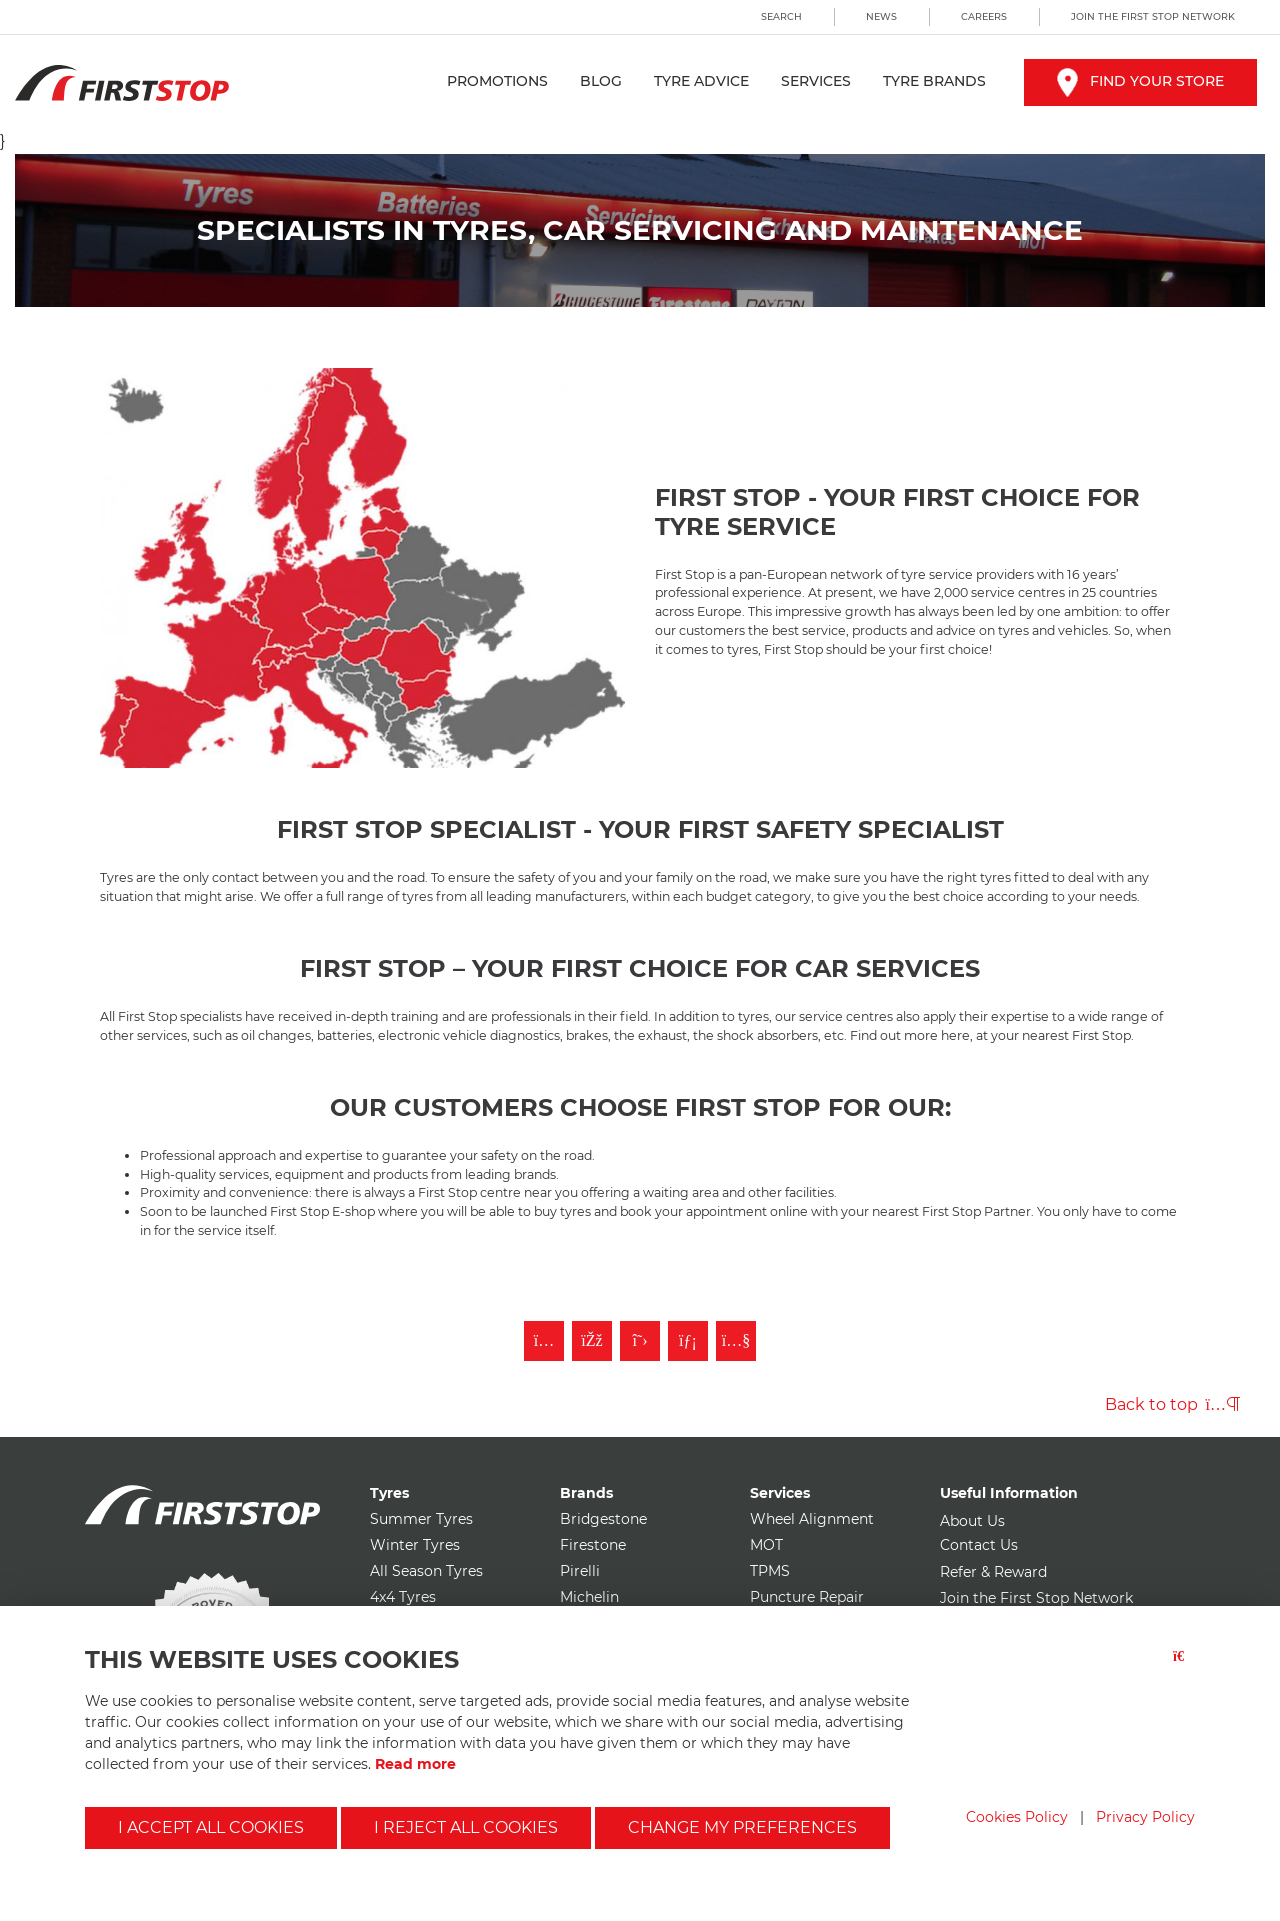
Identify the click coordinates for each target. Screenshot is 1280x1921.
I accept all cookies (211, 1827)
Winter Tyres (415, 1545)
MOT (766, 1545)
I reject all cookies (466, 1827)
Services (816, 81)
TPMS (770, 1571)
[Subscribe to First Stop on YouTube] (736, 1341)
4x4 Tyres (403, 1597)
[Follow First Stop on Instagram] (544, 1341)
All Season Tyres (426, 1571)
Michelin (589, 1597)
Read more (415, 1764)
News (881, 16)
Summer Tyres (421, 1519)
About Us (972, 1521)
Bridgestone (603, 1519)
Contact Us (979, 1545)
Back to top (1172, 1404)
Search (781, 16)
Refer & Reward (993, 1572)
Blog (601, 81)
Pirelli (580, 1571)
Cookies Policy (1017, 1817)
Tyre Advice (701, 81)
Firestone (593, 1545)
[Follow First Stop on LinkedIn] (688, 1341)
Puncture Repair (807, 1597)
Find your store (1140, 81)
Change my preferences (742, 1827)
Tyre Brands (934, 81)
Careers (984, 16)
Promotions (497, 81)
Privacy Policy (1145, 1817)
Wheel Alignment (812, 1519)
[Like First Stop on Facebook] (592, 1341)
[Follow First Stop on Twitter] (640, 1341)
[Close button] (1184, 1668)
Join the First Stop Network (1153, 16)
